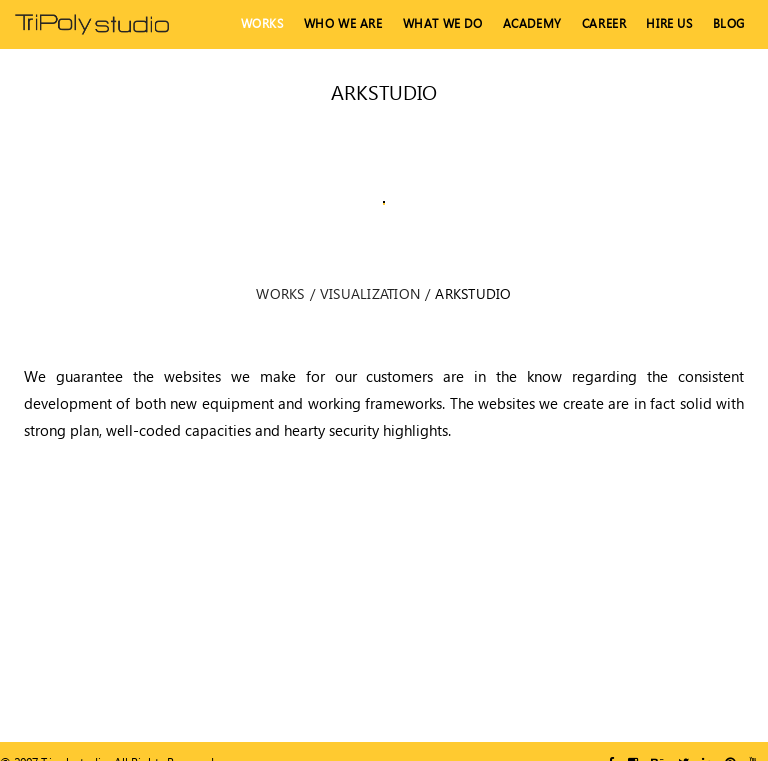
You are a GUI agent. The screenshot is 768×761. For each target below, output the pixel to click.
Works (262, 23)
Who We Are (343, 23)
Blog (729, 23)
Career (604, 23)
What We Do (443, 23)
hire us (669, 23)
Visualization (370, 293)
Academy (532, 23)
